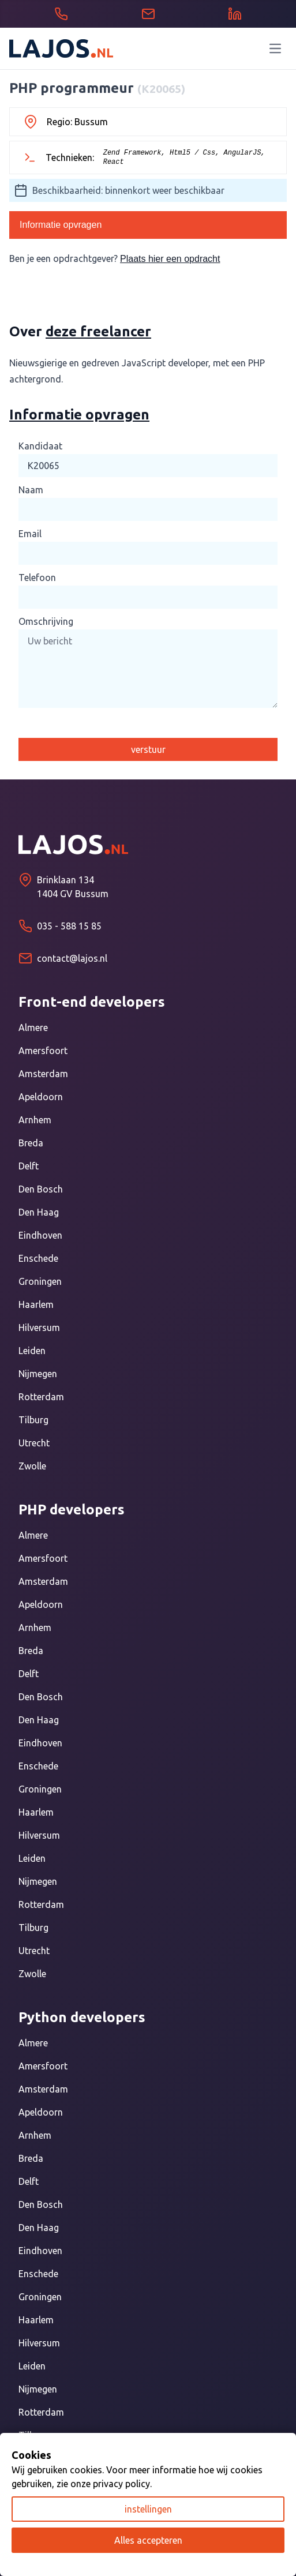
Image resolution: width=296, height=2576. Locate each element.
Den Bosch (40, 1189)
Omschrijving (45, 621)
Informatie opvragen (61, 225)
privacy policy (121, 2483)
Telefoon (37, 577)
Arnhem (34, 1120)
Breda (30, 1143)
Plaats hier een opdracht (170, 259)
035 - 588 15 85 (69, 926)
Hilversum (39, 1327)
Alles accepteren (148, 2540)
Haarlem (36, 1304)
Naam (30, 490)
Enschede (38, 1258)
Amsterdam (43, 1073)
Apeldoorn (40, 1097)
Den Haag (38, 1212)
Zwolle (32, 1466)
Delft (28, 1166)
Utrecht (34, 1443)
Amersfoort (43, 1050)
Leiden (32, 1350)
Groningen (40, 1281)
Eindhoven (40, 1235)
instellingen (148, 2509)
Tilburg (33, 1420)
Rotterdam (41, 1397)
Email (30, 533)
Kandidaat (40, 446)
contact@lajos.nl (72, 958)
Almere (33, 1027)
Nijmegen (37, 1373)
